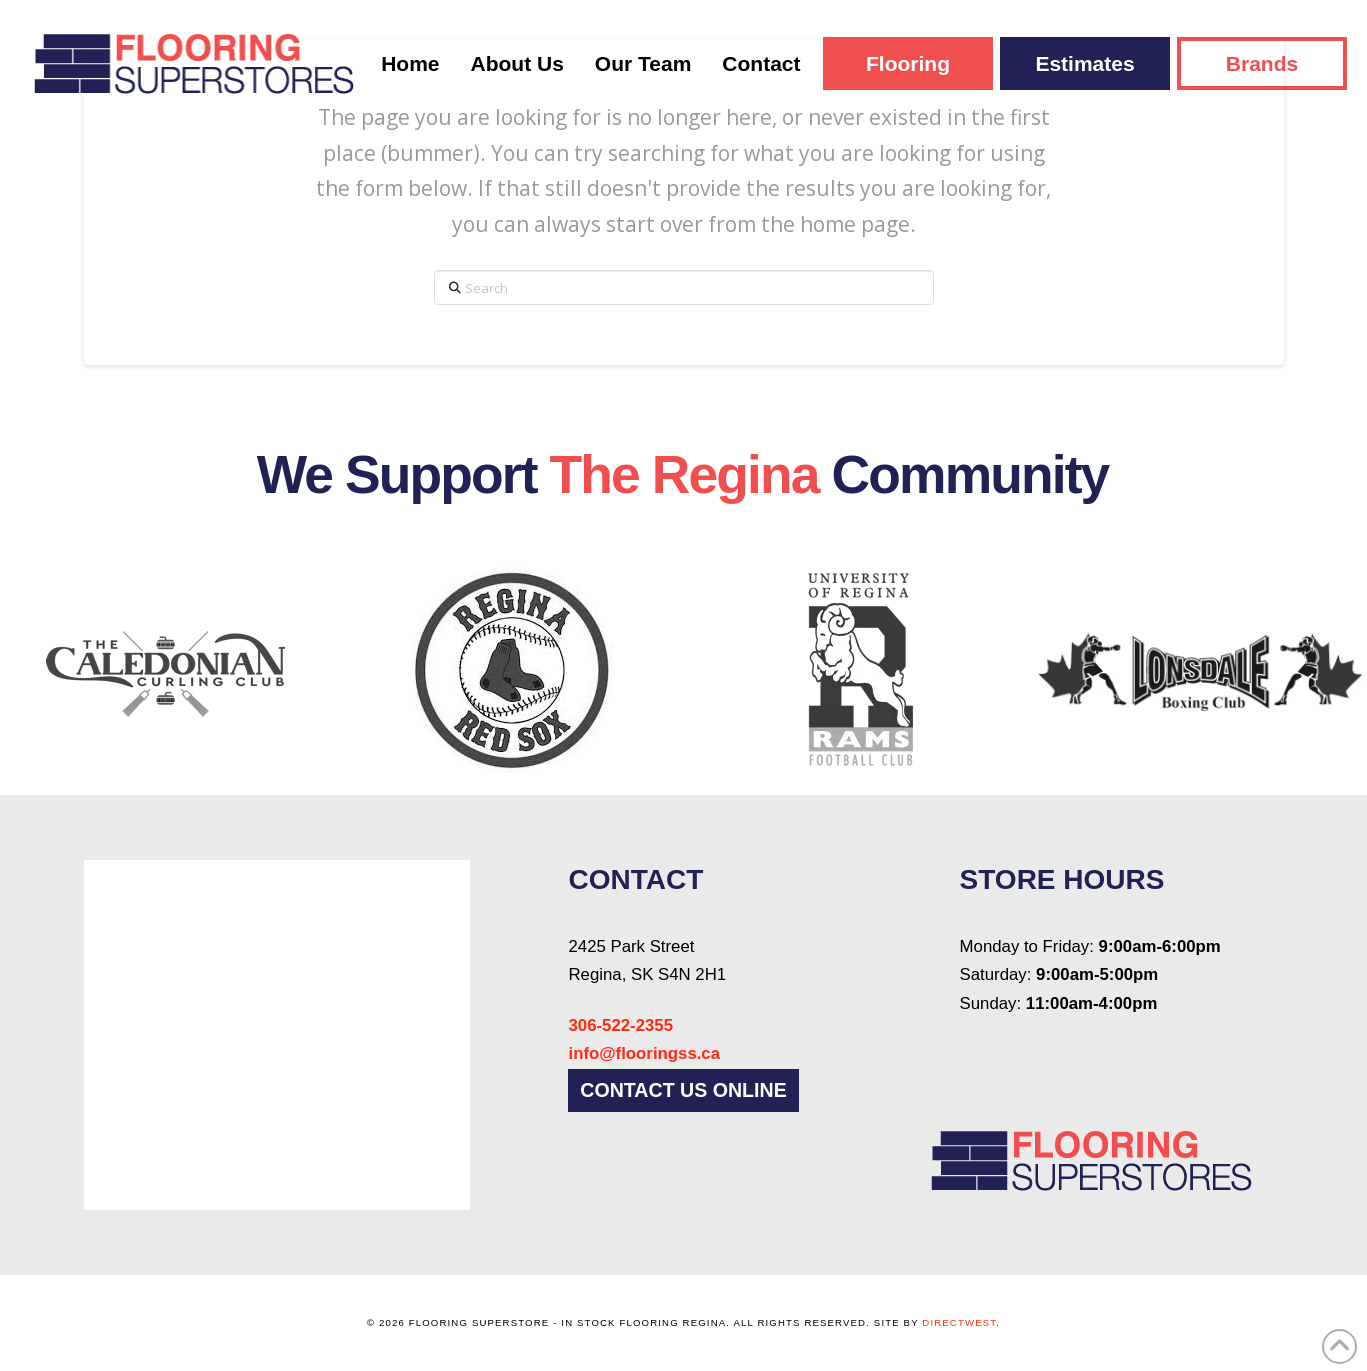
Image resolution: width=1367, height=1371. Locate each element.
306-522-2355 (620, 1025)
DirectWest (959, 1322)
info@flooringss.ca (644, 1053)
